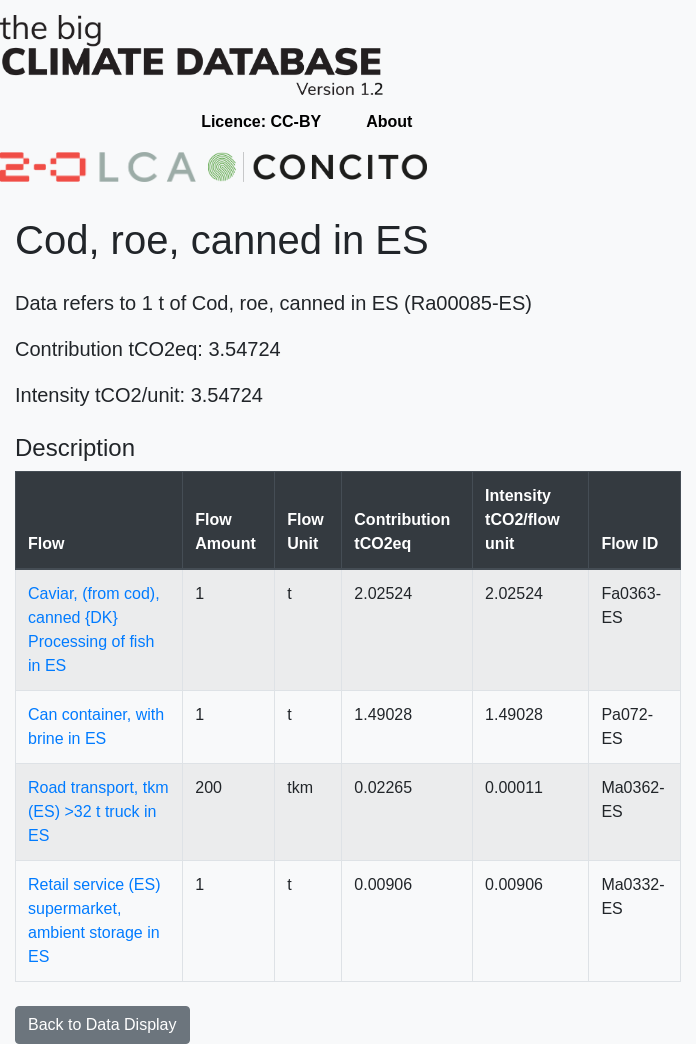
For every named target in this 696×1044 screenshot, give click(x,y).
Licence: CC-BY (261, 121)
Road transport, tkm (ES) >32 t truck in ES (98, 811)
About (389, 121)
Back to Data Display (102, 1024)
